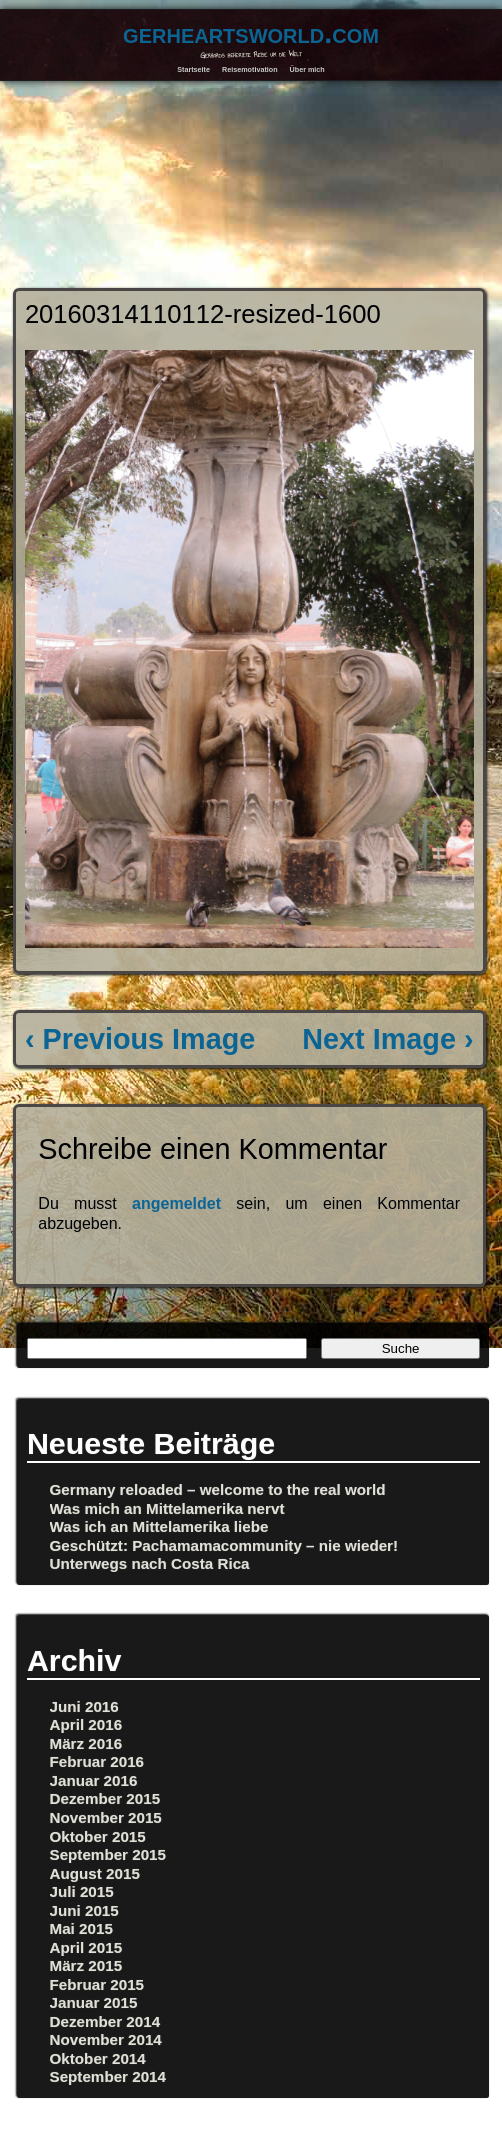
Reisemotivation (250, 69)
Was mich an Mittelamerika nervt (167, 1508)
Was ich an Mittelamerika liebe (159, 1526)
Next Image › (387, 1039)
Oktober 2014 (98, 2058)
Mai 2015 (81, 1928)
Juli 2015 (82, 1891)
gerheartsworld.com (251, 33)
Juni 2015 (84, 1910)
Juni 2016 (84, 1706)
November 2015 (106, 1817)
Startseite (193, 69)
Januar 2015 (94, 2002)
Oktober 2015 (98, 1836)
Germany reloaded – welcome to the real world (218, 1489)
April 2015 (86, 1947)
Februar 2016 (97, 1761)
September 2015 (108, 1854)
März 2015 (86, 1965)
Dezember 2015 (105, 1798)
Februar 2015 (97, 1984)
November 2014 (106, 2039)
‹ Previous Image (140, 1039)
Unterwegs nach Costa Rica (150, 1563)
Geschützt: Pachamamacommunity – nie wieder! (224, 1545)
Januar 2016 (94, 1780)
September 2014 (108, 2076)
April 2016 (86, 1724)
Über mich (307, 69)
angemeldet (176, 1203)
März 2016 (86, 1743)
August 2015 (95, 1873)
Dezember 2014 (105, 2021)
